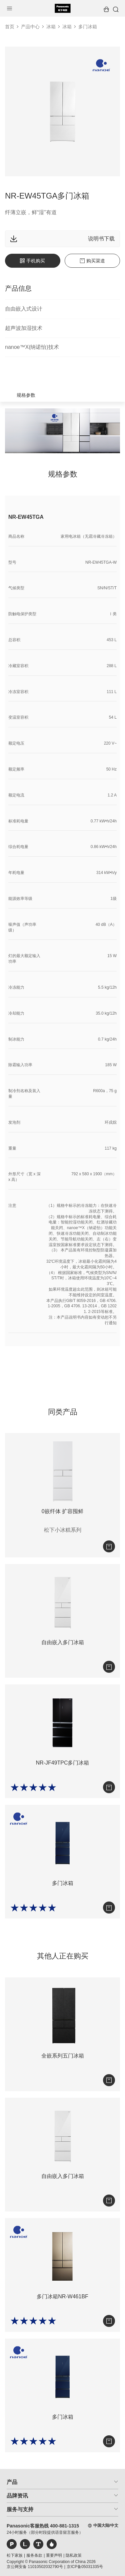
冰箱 (51, 26)
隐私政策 (74, 2555)
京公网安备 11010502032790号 (35, 2566)
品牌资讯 (17, 2496)
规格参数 (26, 395)
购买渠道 (92, 260)
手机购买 (32, 260)
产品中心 (30, 26)
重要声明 (54, 2555)
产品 (12, 2482)
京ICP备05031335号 (85, 2566)
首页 (9, 26)
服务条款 (34, 2555)
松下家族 (15, 2555)
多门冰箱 (87, 26)
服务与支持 (20, 2509)
